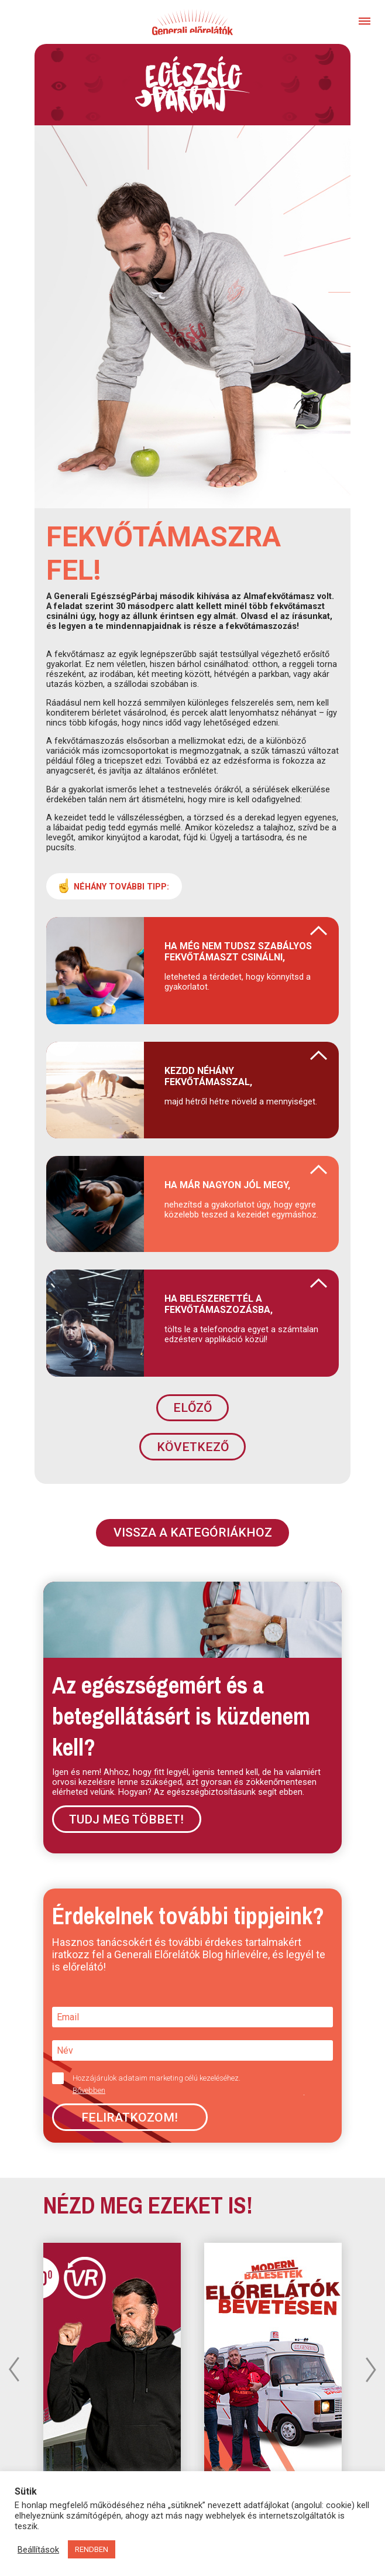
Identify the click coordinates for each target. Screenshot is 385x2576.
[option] (273, 2363)
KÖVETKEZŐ (193, 1447)
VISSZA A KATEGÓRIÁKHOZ (193, 1532)
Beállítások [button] (38, 2549)
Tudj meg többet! (126, 1819)
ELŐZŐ (192, 1408)
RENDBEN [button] (91, 2549)
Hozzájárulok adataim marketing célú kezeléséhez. (188, 2083)
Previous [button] (14, 2368)
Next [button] (371, 2368)
